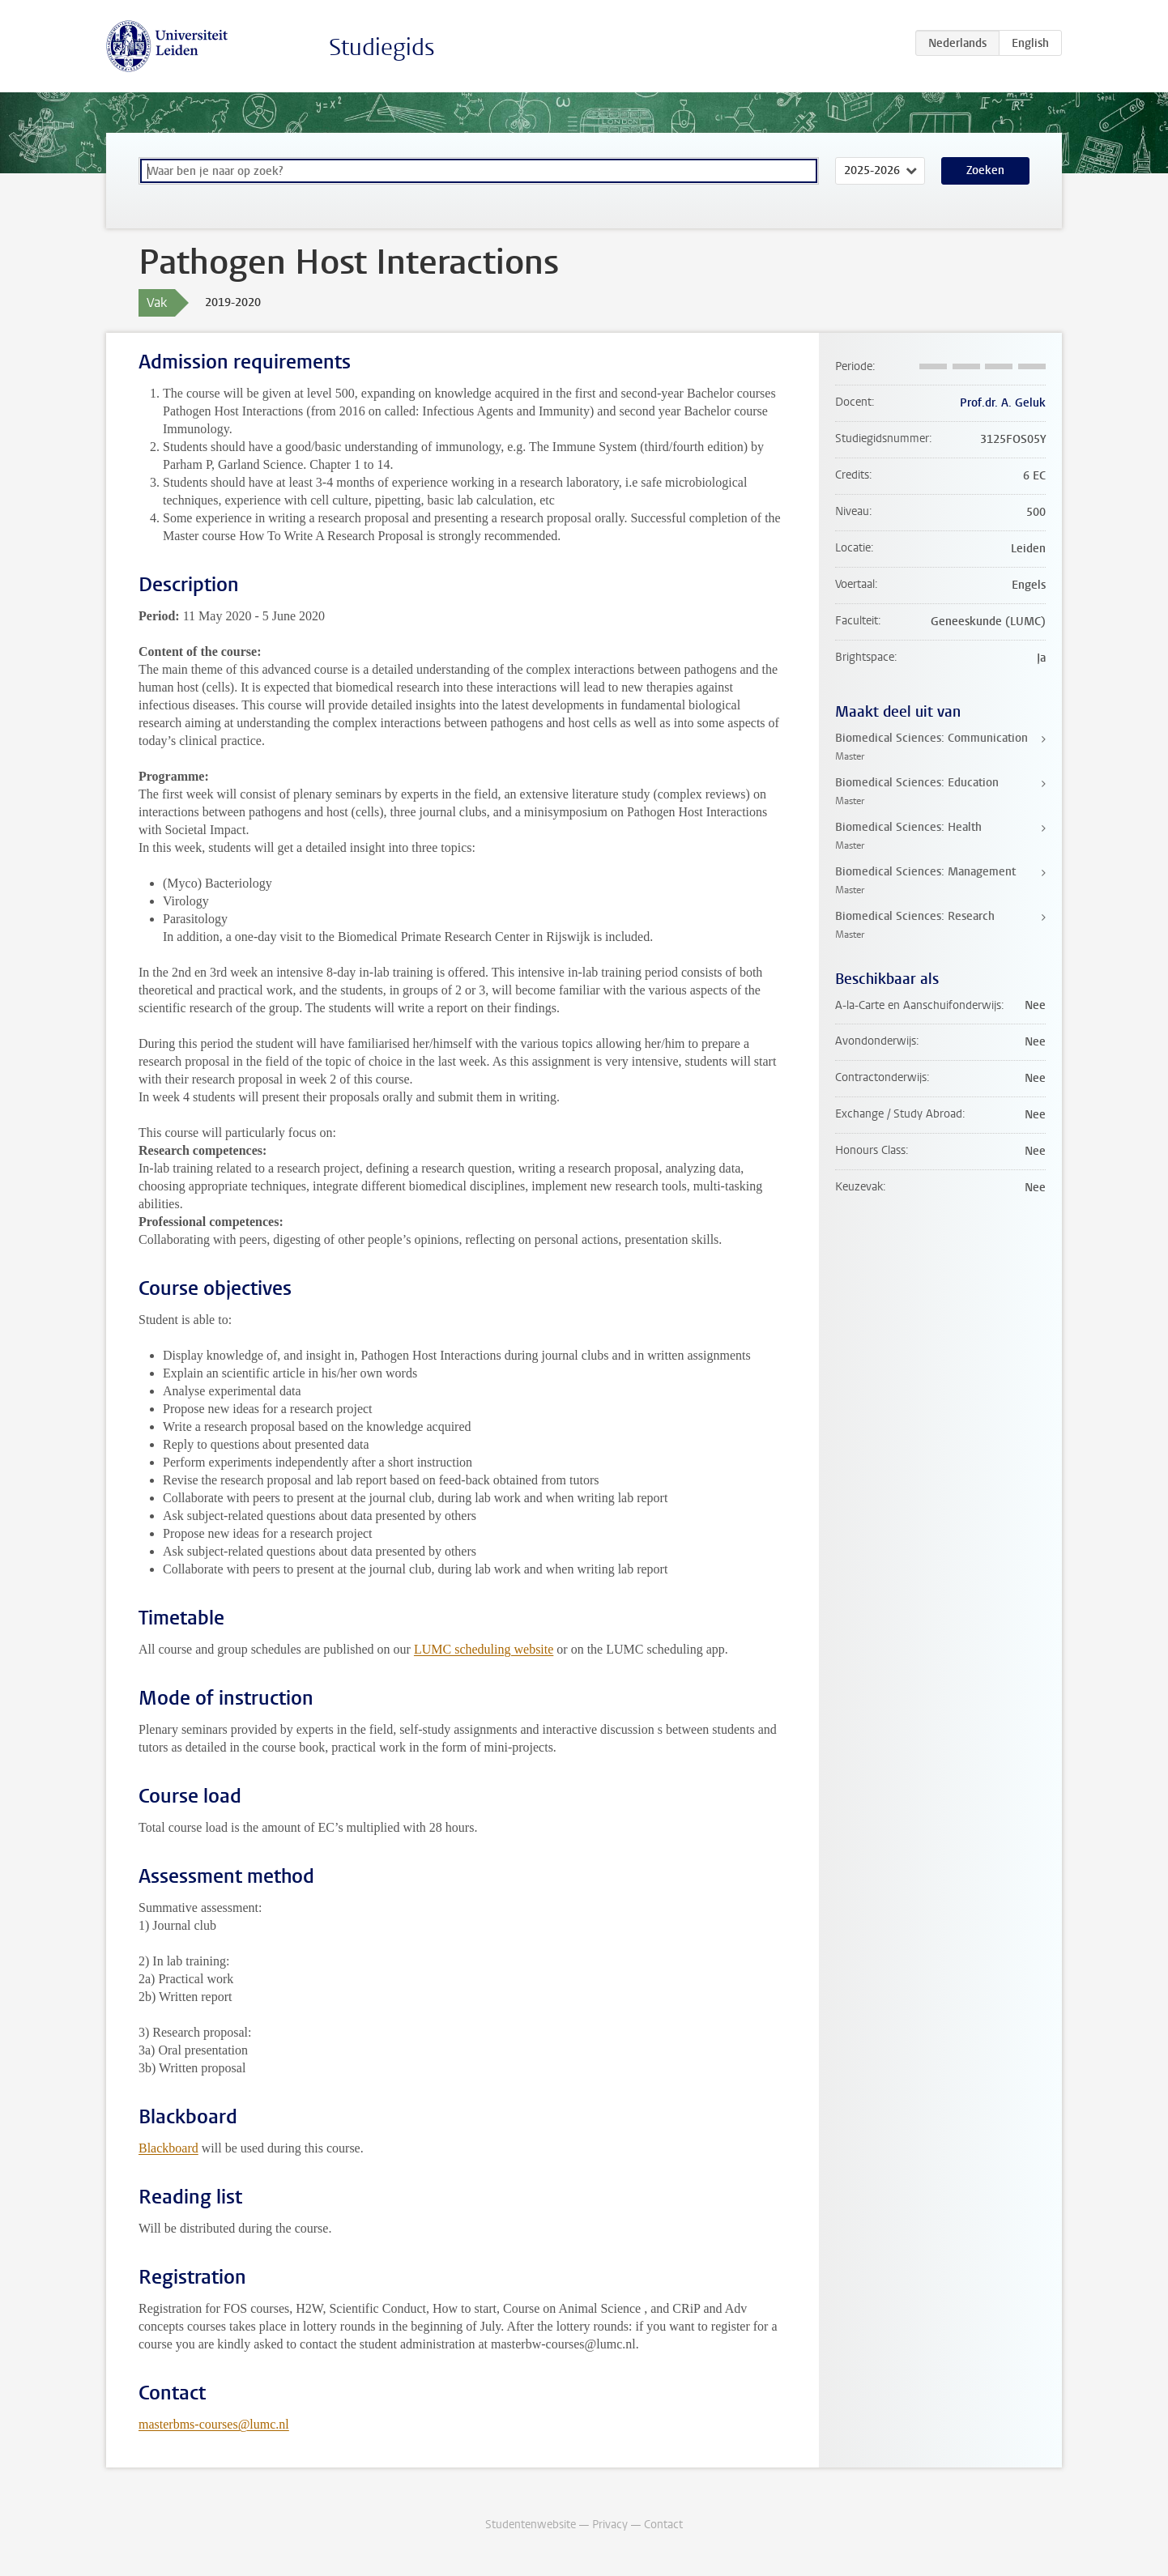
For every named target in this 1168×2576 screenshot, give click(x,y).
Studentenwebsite (530, 2524)
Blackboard (168, 2148)
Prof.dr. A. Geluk (1003, 403)
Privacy (610, 2524)
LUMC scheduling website (483, 1649)
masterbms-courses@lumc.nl (214, 2424)
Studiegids (382, 47)
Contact (663, 2524)
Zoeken (985, 170)
